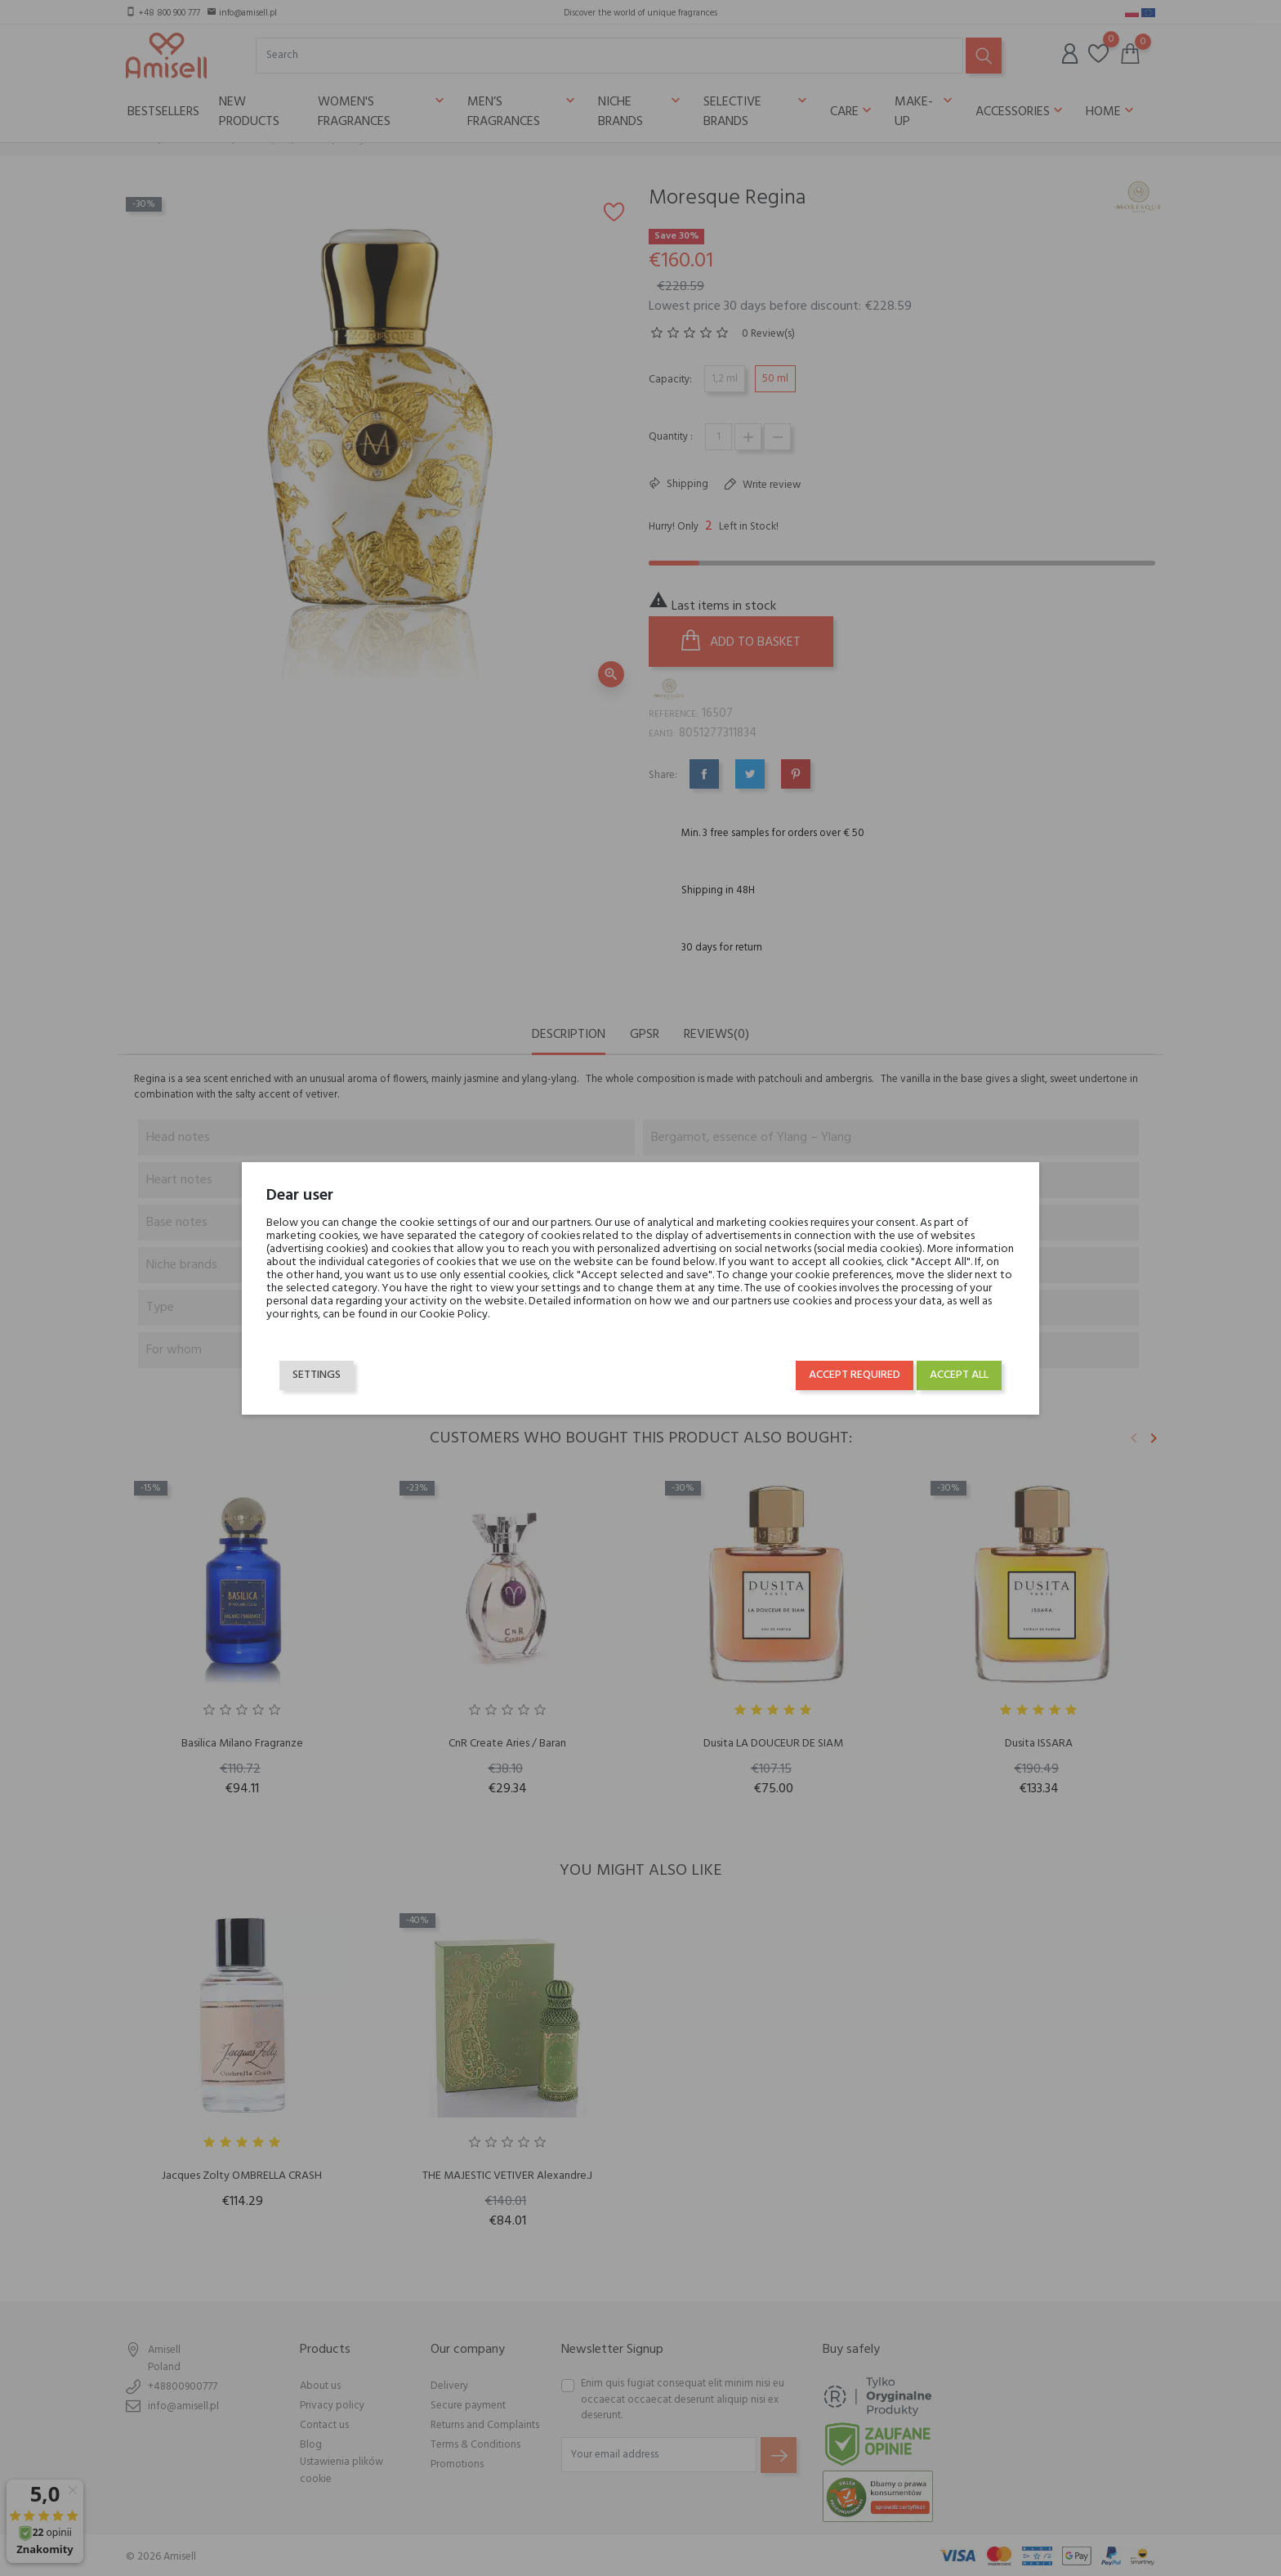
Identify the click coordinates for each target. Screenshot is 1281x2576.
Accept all (959, 1375)
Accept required (854, 1375)
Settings (316, 1375)
